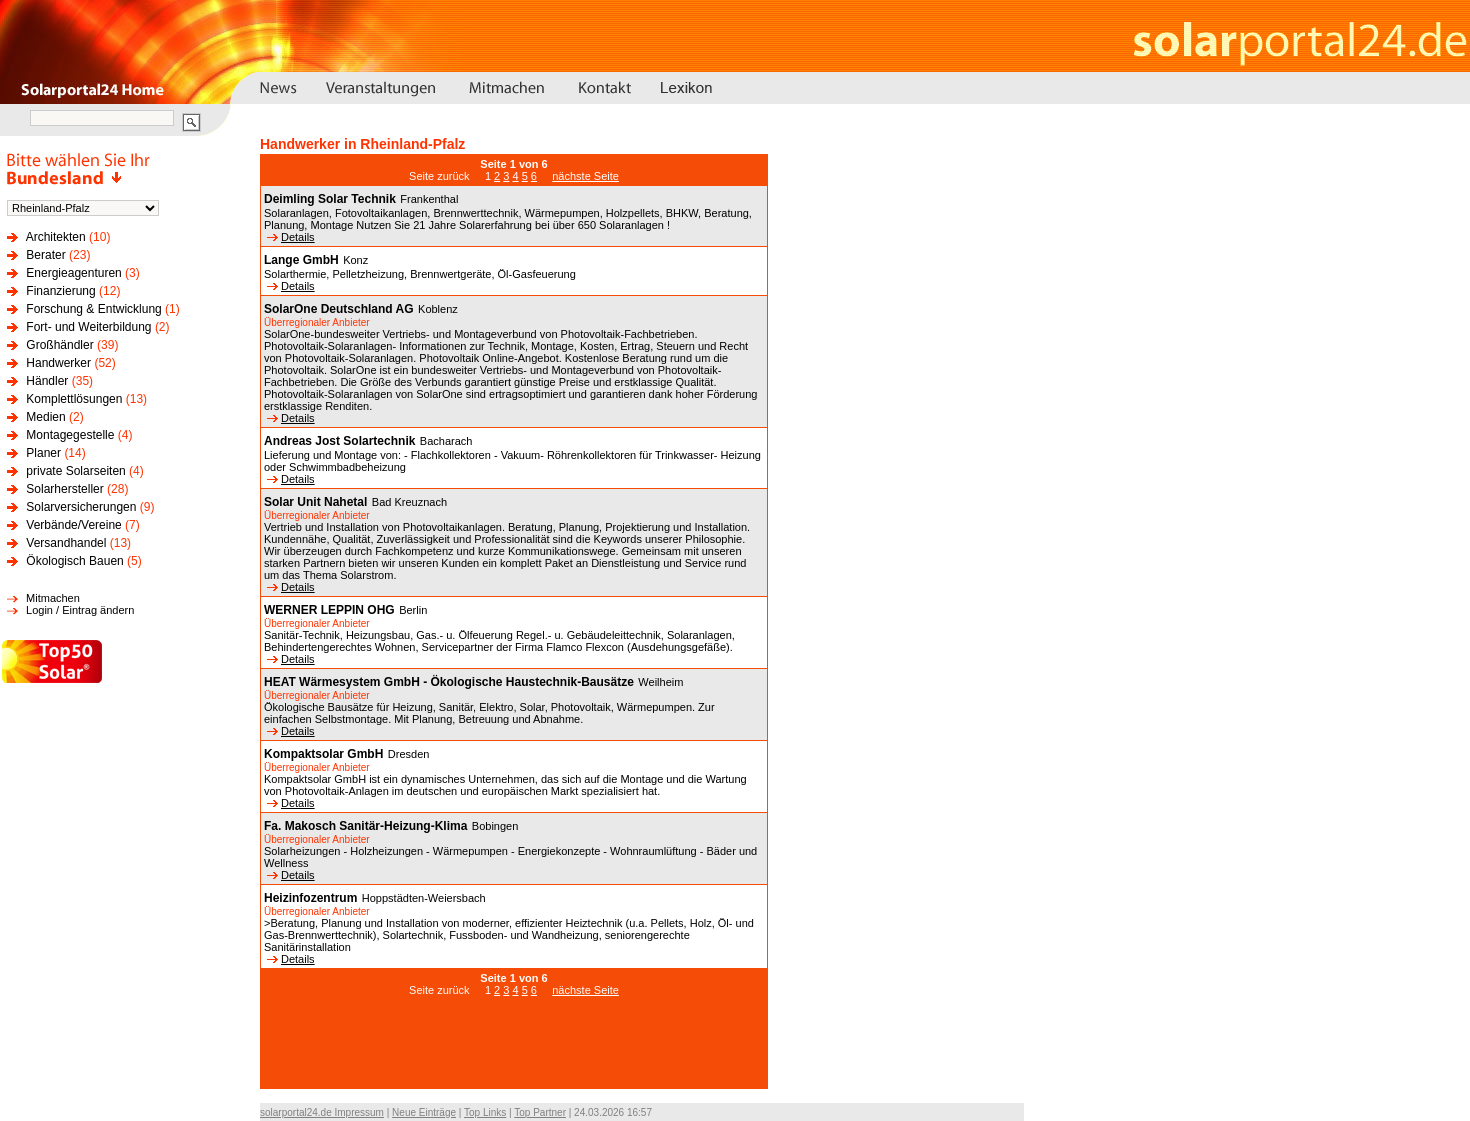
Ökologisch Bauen (74, 561)
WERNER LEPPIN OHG (329, 610)
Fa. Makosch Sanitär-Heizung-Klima (365, 826)
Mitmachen (53, 598)
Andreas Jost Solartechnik (339, 441)
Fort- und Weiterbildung (88, 327)
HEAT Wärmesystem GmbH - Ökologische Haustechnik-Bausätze (449, 682)
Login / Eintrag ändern (80, 610)
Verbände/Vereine (73, 525)
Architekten (56, 237)
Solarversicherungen (81, 507)
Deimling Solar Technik (330, 199)
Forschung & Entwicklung (93, 309)
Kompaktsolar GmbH (323, 754)
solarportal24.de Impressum (322, 1112)
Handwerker (58, 363)
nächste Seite (585, 176)
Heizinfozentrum (310, 898)
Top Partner (540, 1112)
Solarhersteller (64, 489)
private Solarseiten (75, 471)
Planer (43, 453)
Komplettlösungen (74, 399)
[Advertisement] (514, 1053)
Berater (45, 255)
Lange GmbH (301, 260)
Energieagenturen (73, 273)
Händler (47, 381)
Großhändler (59, 345)
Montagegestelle (70, 435)
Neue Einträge (424, 1112)
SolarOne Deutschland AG (339, 309)
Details (291, 237)
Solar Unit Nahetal (315, 502)
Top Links (485, 1112)
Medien (45, 417)
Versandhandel (66, 543)
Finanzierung (60, 291)
